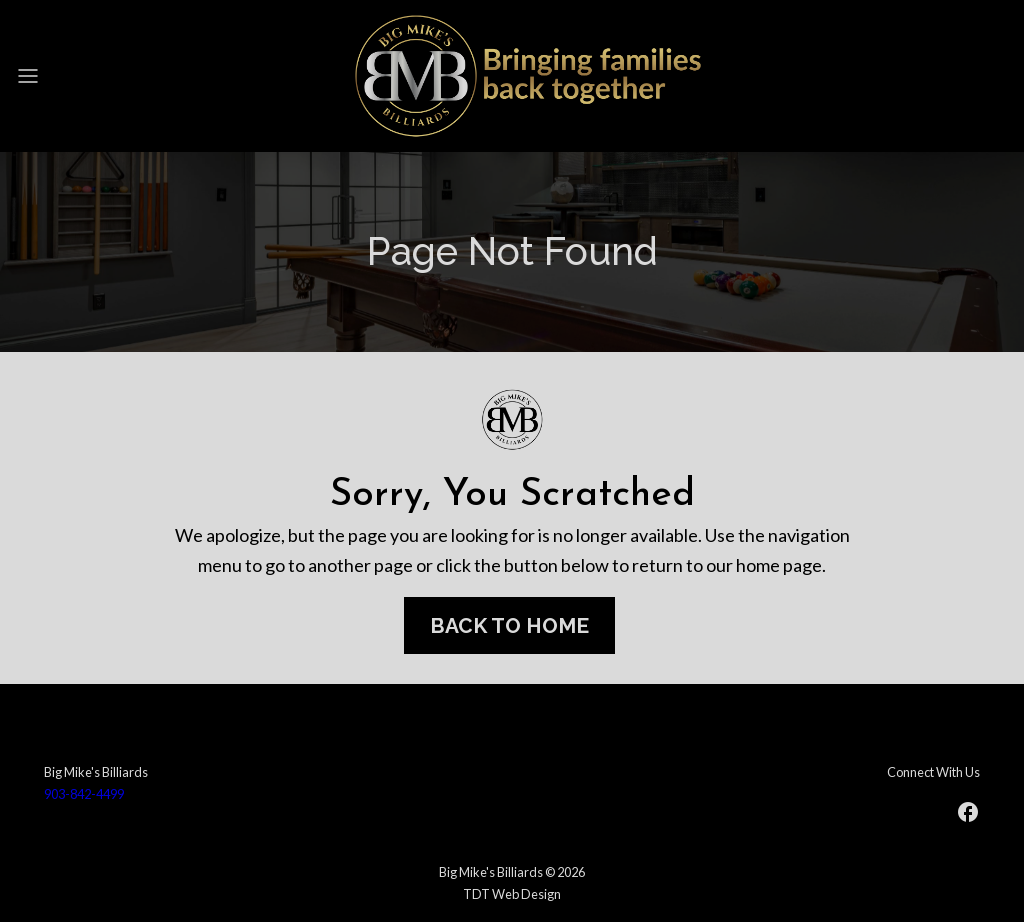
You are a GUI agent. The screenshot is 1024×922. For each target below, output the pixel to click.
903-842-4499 (84, 794)
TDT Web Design (512, 894)
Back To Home (509, 625)
